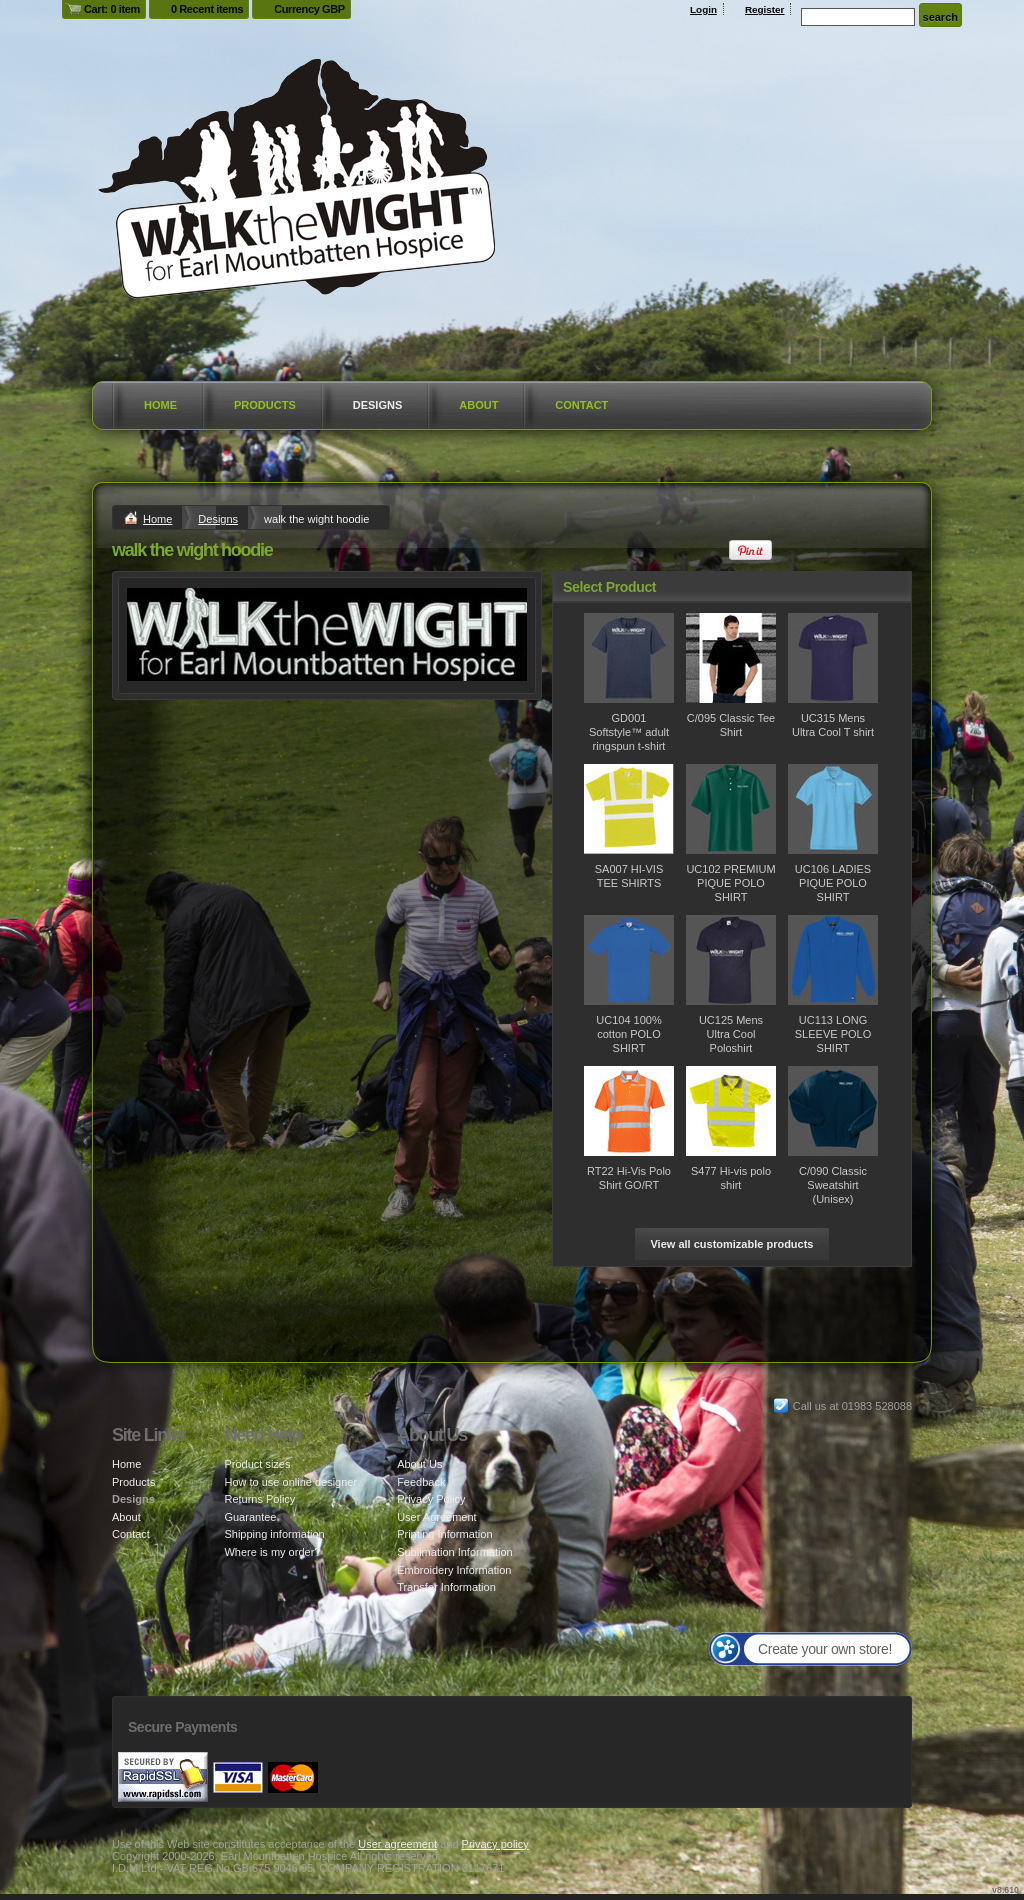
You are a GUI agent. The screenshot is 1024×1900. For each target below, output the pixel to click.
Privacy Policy (431, 1499)
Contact (581, 405)
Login (703, 9)
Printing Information (444, 1534)
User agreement (397, 1844)
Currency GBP (309, 9)
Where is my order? (272, 1552)
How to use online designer (290, 1482)
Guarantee (250, 1517)
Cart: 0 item (112, 9)
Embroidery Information (454, 1570)
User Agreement (436, 1517)
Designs (378, 405)
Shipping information (274, 1534)
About (478, 405)
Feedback (421, 1482)
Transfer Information (446, 1587)
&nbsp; (629, 658)
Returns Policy (259, 1499)
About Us (419, 1464)
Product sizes (257, 1464)
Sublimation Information (455, 1552)
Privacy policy (495, 1844)
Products (265, 405)
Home (160, 405)
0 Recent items (207, 9)
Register (765, 9)
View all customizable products (731, 1244)
